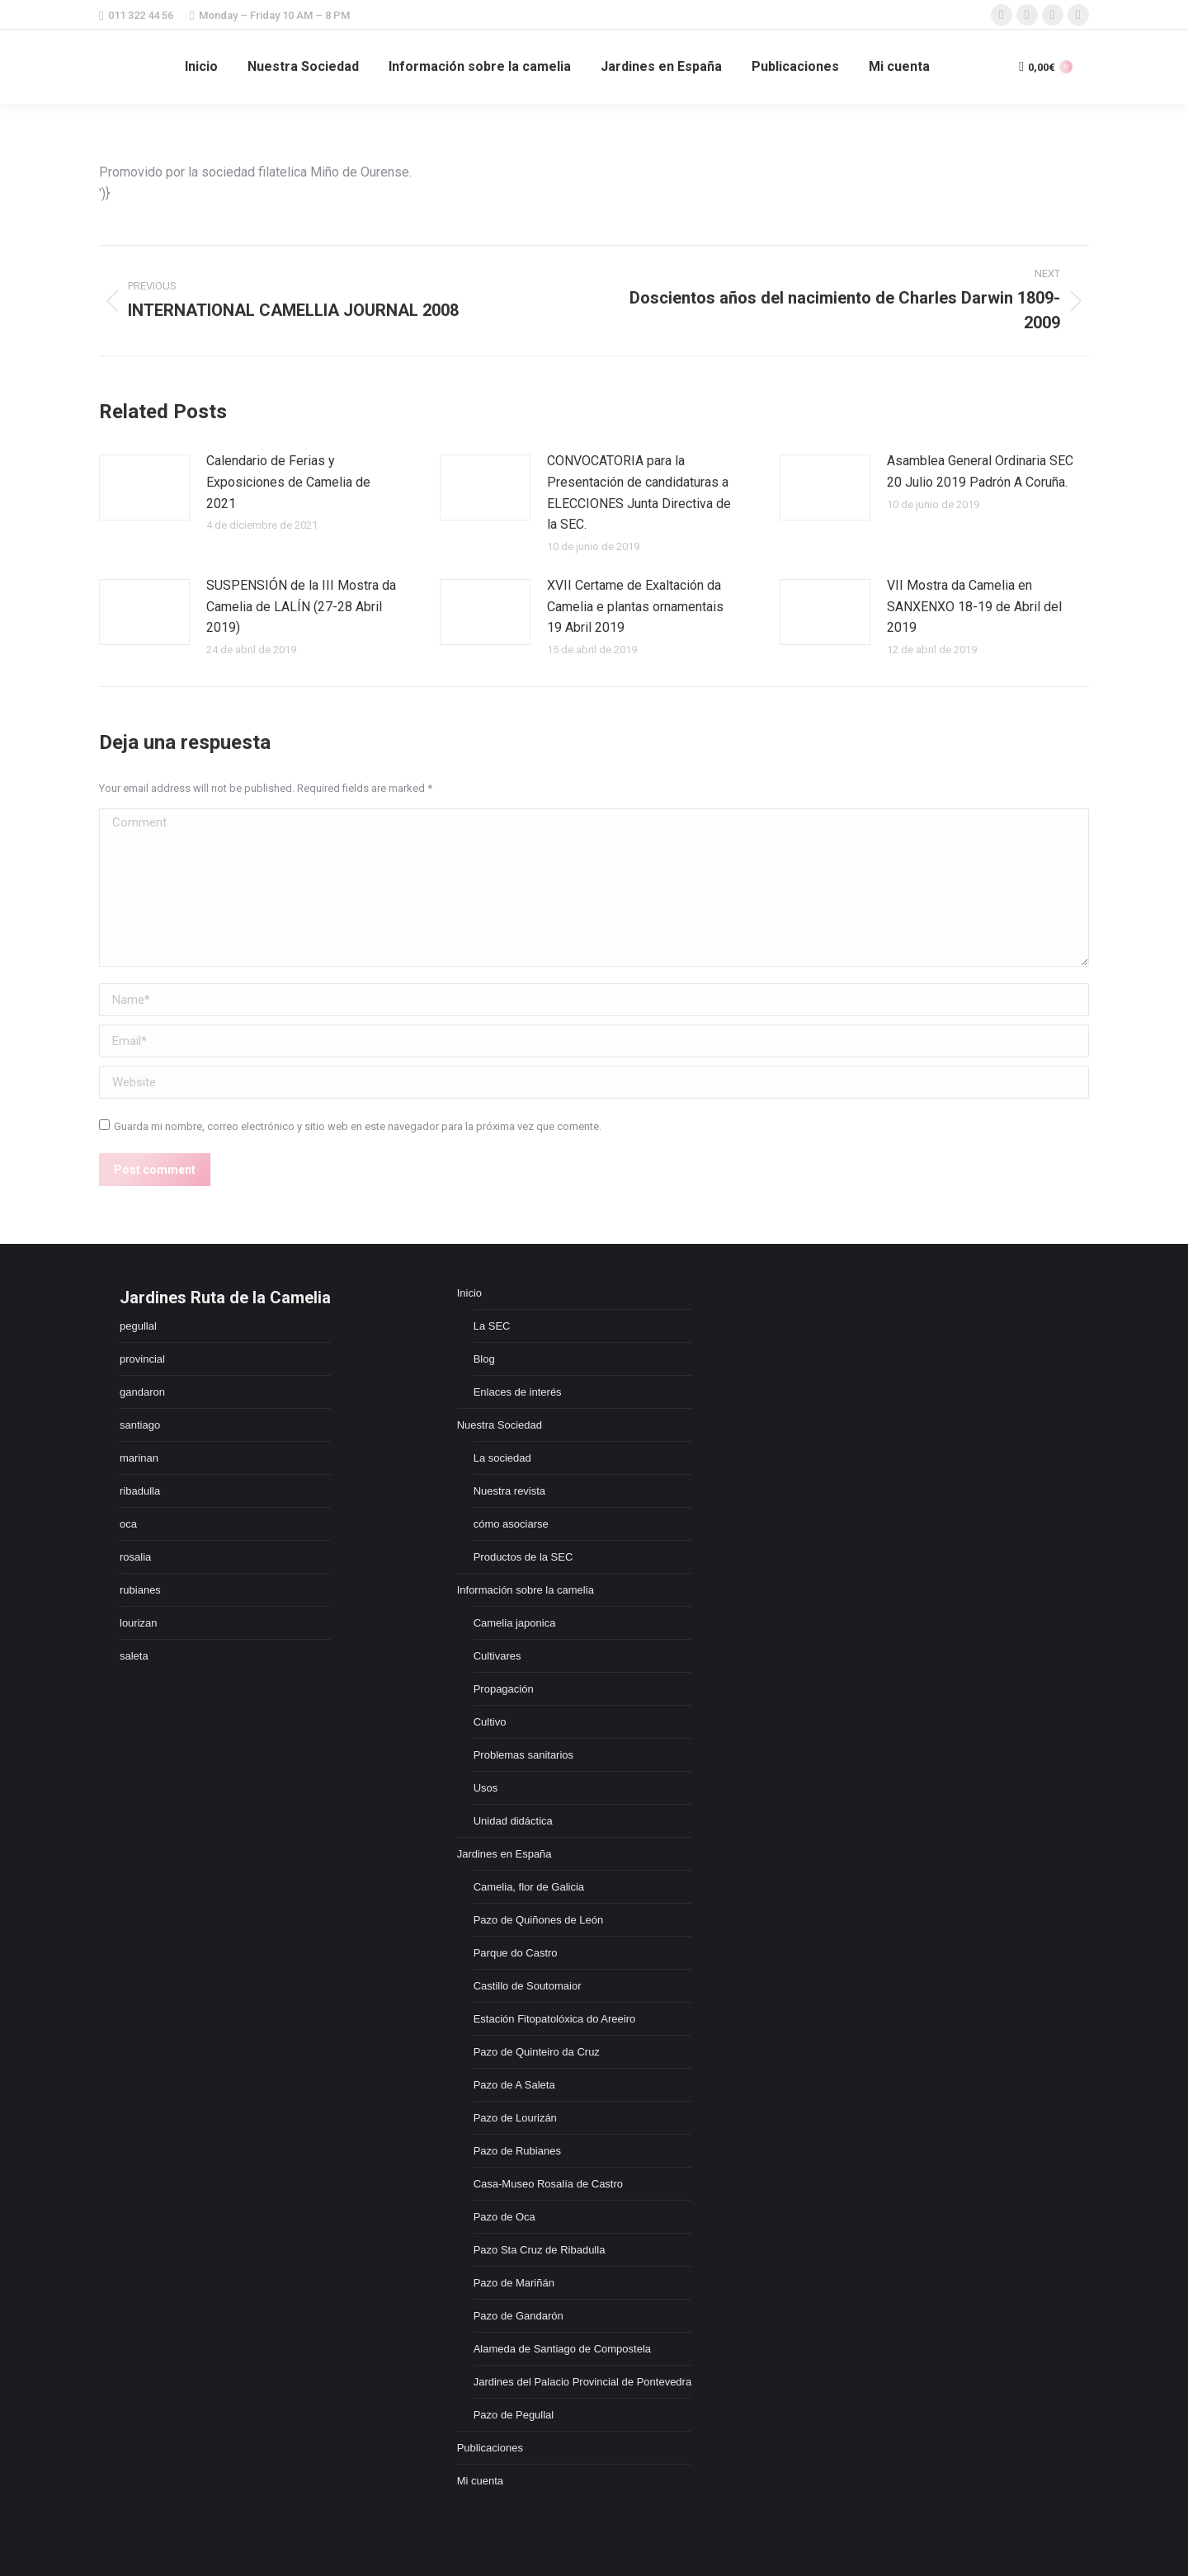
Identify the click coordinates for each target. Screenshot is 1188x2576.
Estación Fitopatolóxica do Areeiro (555, 2019)
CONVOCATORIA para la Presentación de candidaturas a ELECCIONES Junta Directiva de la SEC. (639, 492)
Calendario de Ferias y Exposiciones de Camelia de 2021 (288, 482)
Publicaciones (490, 2448)
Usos (486, 1788)
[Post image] (144, 487)
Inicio (469, 1293)
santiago (140, 1425)
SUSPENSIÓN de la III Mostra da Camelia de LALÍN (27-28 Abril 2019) (301, 606)
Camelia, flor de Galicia (529, 1887)
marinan (139, 1458)
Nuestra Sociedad (499, 1425)
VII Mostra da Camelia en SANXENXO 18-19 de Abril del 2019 (974, 606)
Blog (484, 1359)
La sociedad (502, 1458)
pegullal (138, 1326)
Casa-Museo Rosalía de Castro (548, 2184)
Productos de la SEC (523, 1557)
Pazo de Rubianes (517, 2151)
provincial (142, 1359)
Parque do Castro (516, 1953)
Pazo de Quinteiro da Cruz (537, 2052)
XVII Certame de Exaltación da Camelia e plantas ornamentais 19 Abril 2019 (635, 606)
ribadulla (140, 1491)
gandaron (142, 1392)
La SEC (492, 1326)
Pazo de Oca (504, 2217)
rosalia (135, 1557)
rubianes (140, 1590)
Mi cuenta (480, 2481)
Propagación (504, 1689)
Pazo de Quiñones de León (539, 1920)
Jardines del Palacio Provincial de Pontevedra (583, 2382)
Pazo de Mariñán (514, 2283)
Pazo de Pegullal (514, 2415)
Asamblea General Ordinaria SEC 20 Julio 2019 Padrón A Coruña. (980, 471)
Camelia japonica (515, 1623)
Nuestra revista (509, 1491)
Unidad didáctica (513, 1821)
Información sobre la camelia (525, 1590)
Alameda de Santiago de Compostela (562, 2349)
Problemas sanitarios (523, 1755)
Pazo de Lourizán (515, 2118)
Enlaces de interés (518, 1392)
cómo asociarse (511, 1524)
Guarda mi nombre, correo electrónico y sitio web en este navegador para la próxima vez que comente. (357, 1126)
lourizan (139, 1623)
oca (128, 1524)
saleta (134, 1656)
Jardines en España (504, 1854)
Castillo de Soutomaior (528, 1986)
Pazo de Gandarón (518, 2316)
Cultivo (490, 1722)
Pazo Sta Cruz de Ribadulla (540, 2250)
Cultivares (497, 1656)
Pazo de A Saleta (514, 2085)
